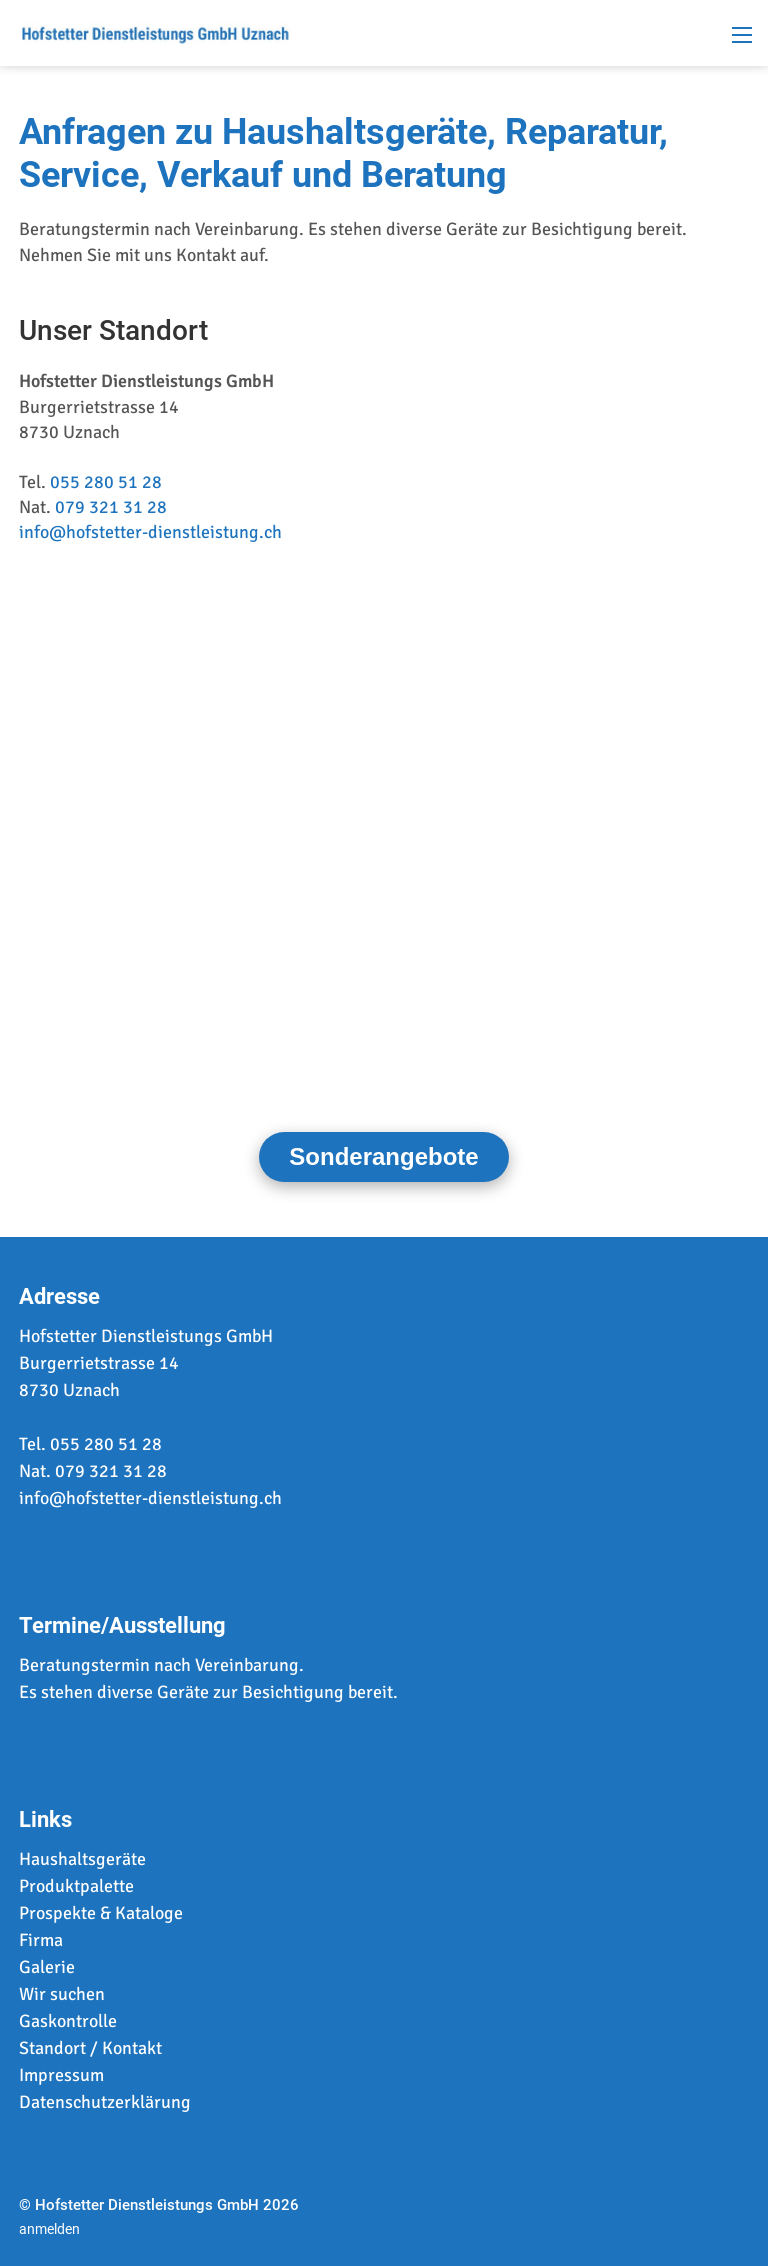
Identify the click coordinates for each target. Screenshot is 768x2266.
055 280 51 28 (106, 482)
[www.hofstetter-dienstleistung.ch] (155, 31)
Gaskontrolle (68, 2021)
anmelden (49, 2229)
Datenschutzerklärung (105, 2102)
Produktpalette (76, 1886)
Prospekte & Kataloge (101, 1913)
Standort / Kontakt (90, 2048)
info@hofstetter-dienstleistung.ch (150, 532)
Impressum (61, 2075)
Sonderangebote (383, 1156)
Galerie (47, 1967)
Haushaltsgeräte (82, 1859)
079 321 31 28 (111, 507)
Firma (41, 1940)
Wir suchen (62, 1994)
